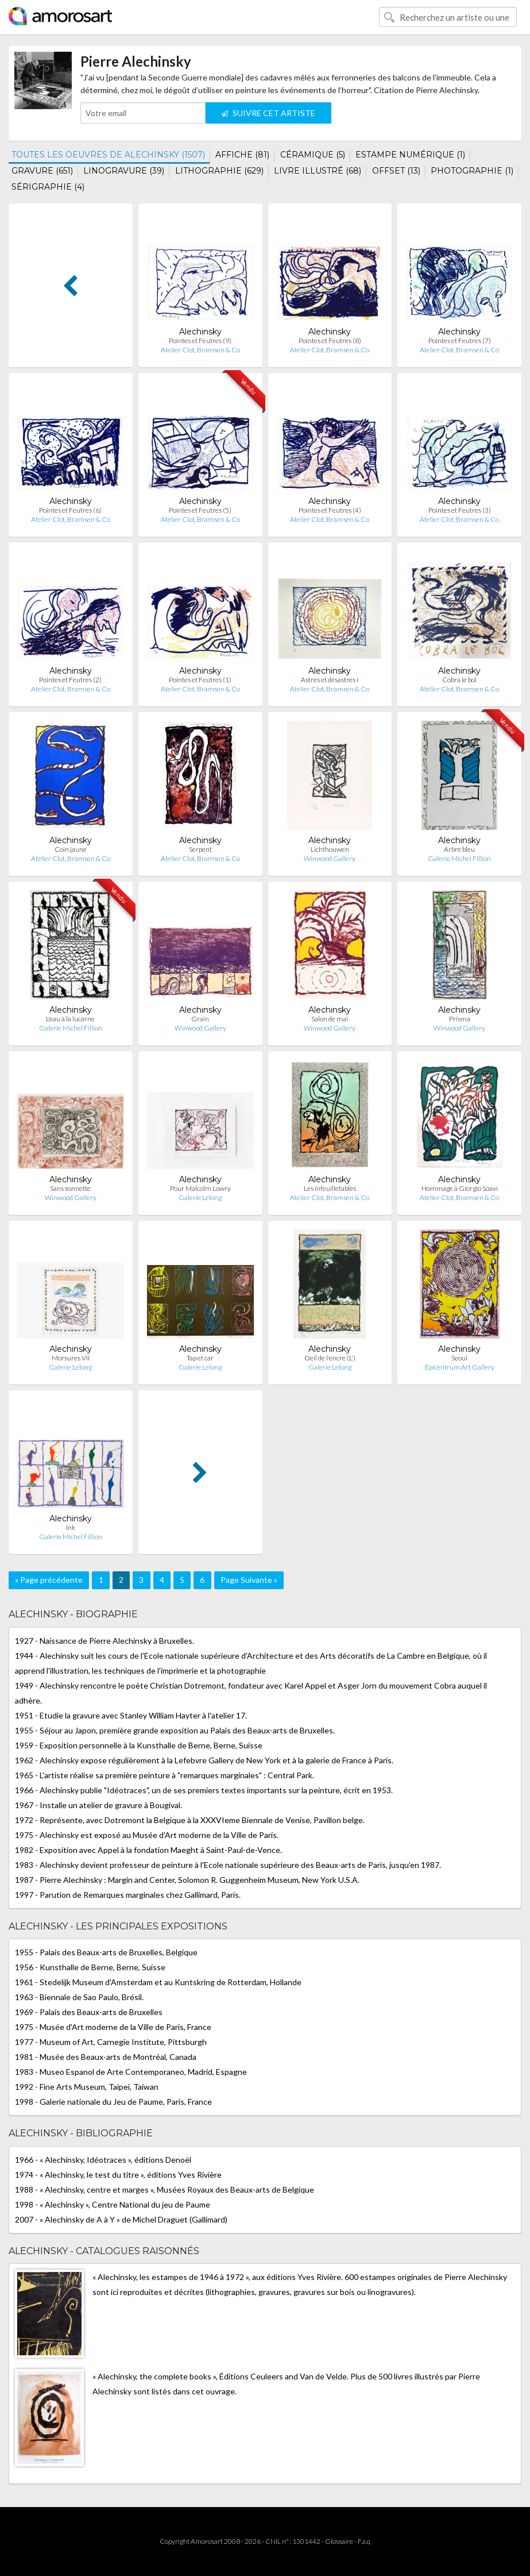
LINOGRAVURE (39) (123, 171)
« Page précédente (49, 1580)
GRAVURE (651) (42, 171)
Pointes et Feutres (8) (330, 340)
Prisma (459, 1018)
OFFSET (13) (396, 171)
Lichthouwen (330, 849)
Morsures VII (71, 1358)
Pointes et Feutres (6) (70, 510)
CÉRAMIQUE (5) (312, 154)
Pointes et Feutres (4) (330, 510)
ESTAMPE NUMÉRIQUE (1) (410, 154)
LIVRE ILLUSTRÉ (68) (317, 171)
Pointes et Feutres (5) (200, 510)
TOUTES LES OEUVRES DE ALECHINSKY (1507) (108, 154)
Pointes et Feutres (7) (459, 340)
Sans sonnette (70, 1188)
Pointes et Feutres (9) (200, 340)
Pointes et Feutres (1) (200, 679)
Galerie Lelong (200, 1197)
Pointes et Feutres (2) (70, 679)
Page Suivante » (248, 1580)
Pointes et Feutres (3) (459, 510)
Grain (200, 1018)
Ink (70, 1527)
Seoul (459, 1358)
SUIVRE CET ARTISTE (268, 113)
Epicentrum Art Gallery (459, 1367)
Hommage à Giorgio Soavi (459, 1188)
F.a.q (364, 2541)
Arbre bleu (459, 849)
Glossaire (339, 2541)
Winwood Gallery (329, 858)
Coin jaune (71, 849)
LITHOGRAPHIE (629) (219, 171)
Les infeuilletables (330, 1188)
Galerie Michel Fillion (459, 858)
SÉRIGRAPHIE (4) (47, 187)
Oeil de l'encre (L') (329, 1358)
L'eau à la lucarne (70, 1018)
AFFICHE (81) (242, 154)
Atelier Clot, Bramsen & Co (200, 349)
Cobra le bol (459, 679)
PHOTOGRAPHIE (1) (472, 171)
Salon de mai (329, 1018)
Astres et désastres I (329, 679)
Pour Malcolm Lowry (200, 1188)
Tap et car (200, 1358)
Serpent (200, 849)
